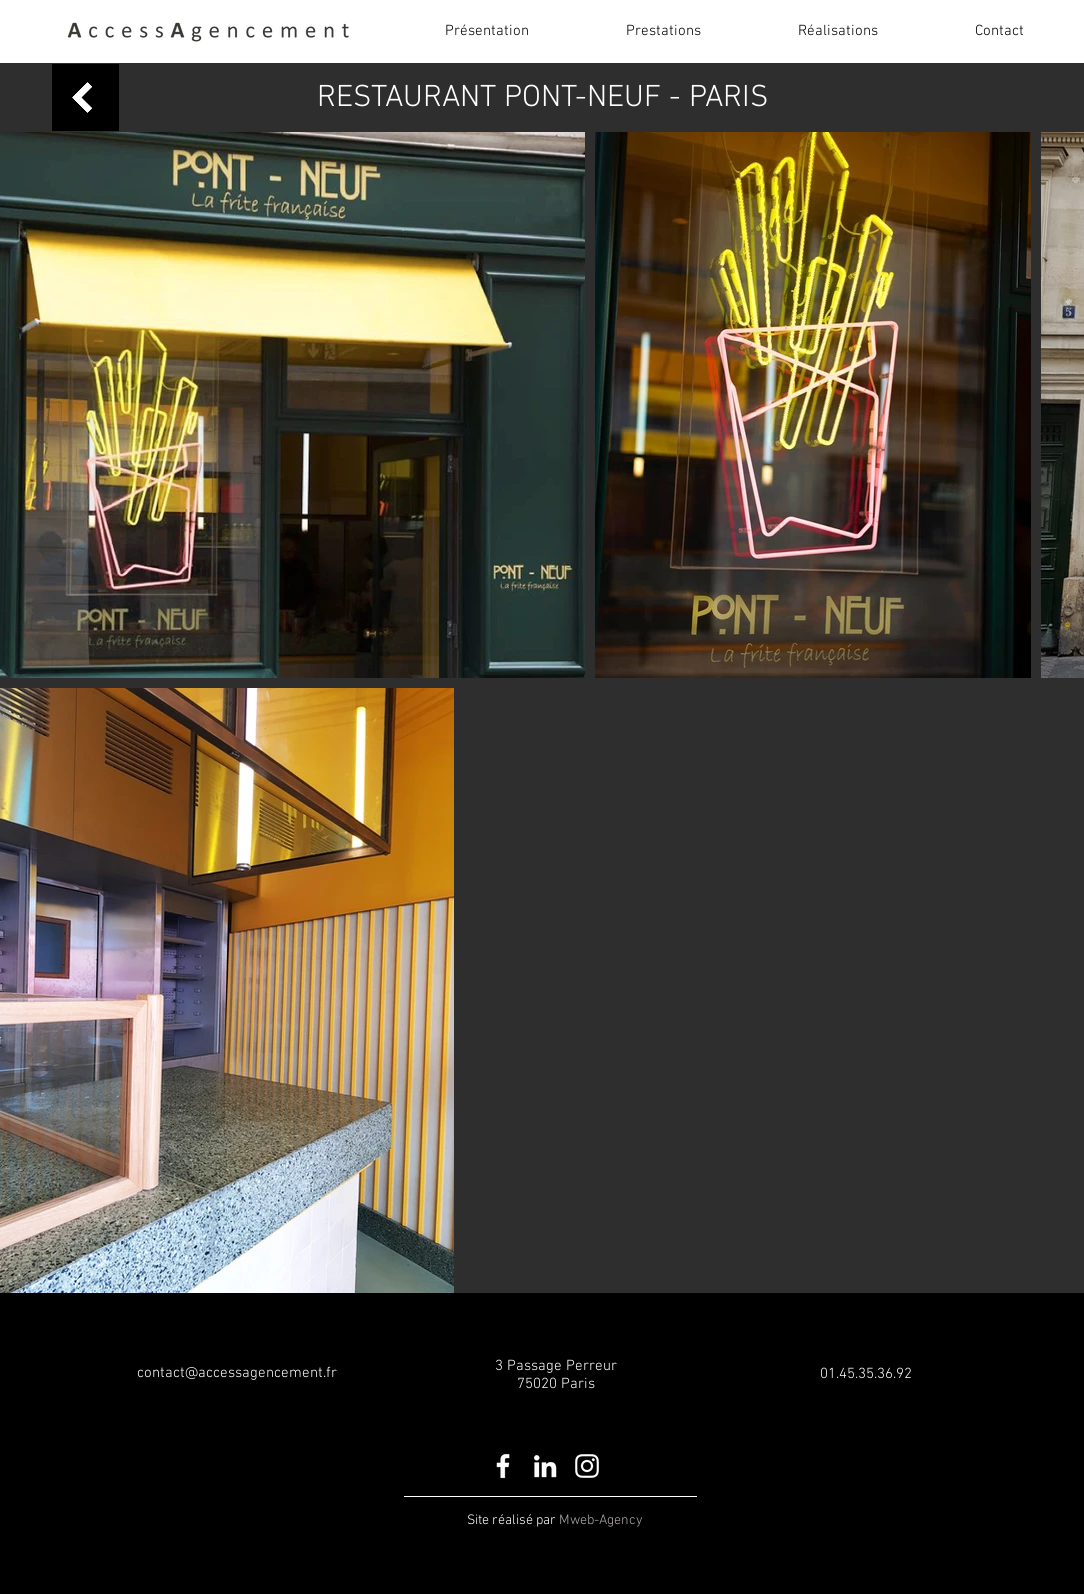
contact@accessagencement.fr (237, 1373)
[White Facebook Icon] (503, 1466)
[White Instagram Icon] (587, 1466)
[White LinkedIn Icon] (545, 1466)
